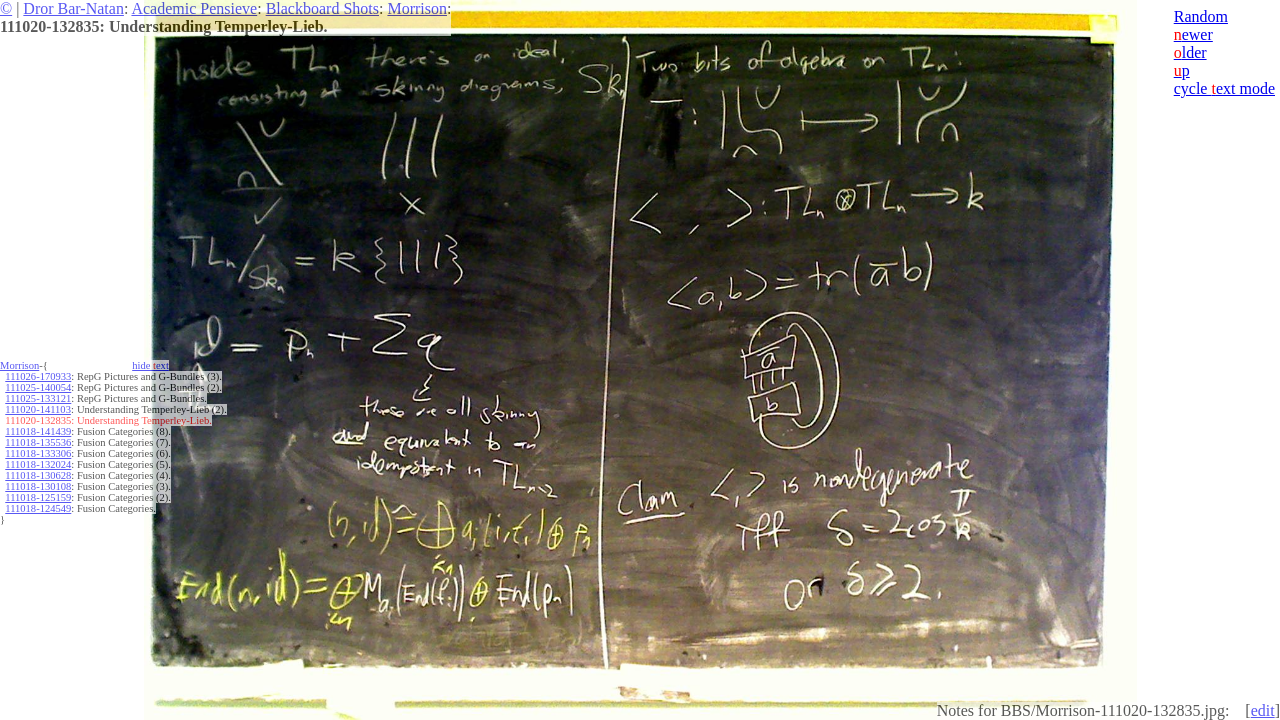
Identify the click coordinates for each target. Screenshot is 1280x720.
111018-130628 (38, 475)
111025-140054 (38, 387)
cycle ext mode (1224, 88)
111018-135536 (38, 442)
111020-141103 (38, 409)
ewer (1193, 34)
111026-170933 (38, 376)
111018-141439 (38, 431)
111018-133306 (38, 453)
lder (1190, 52)
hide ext (150, 365)
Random (1201, 16)
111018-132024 (38, 464)
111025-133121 (38, 398)
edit (1263, 710)
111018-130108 (38, 486)
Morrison (417, 8)
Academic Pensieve (194, 8)
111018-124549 (38, 508)
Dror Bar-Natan (73, 8)
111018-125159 (38, 497)
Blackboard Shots (322, 8)
